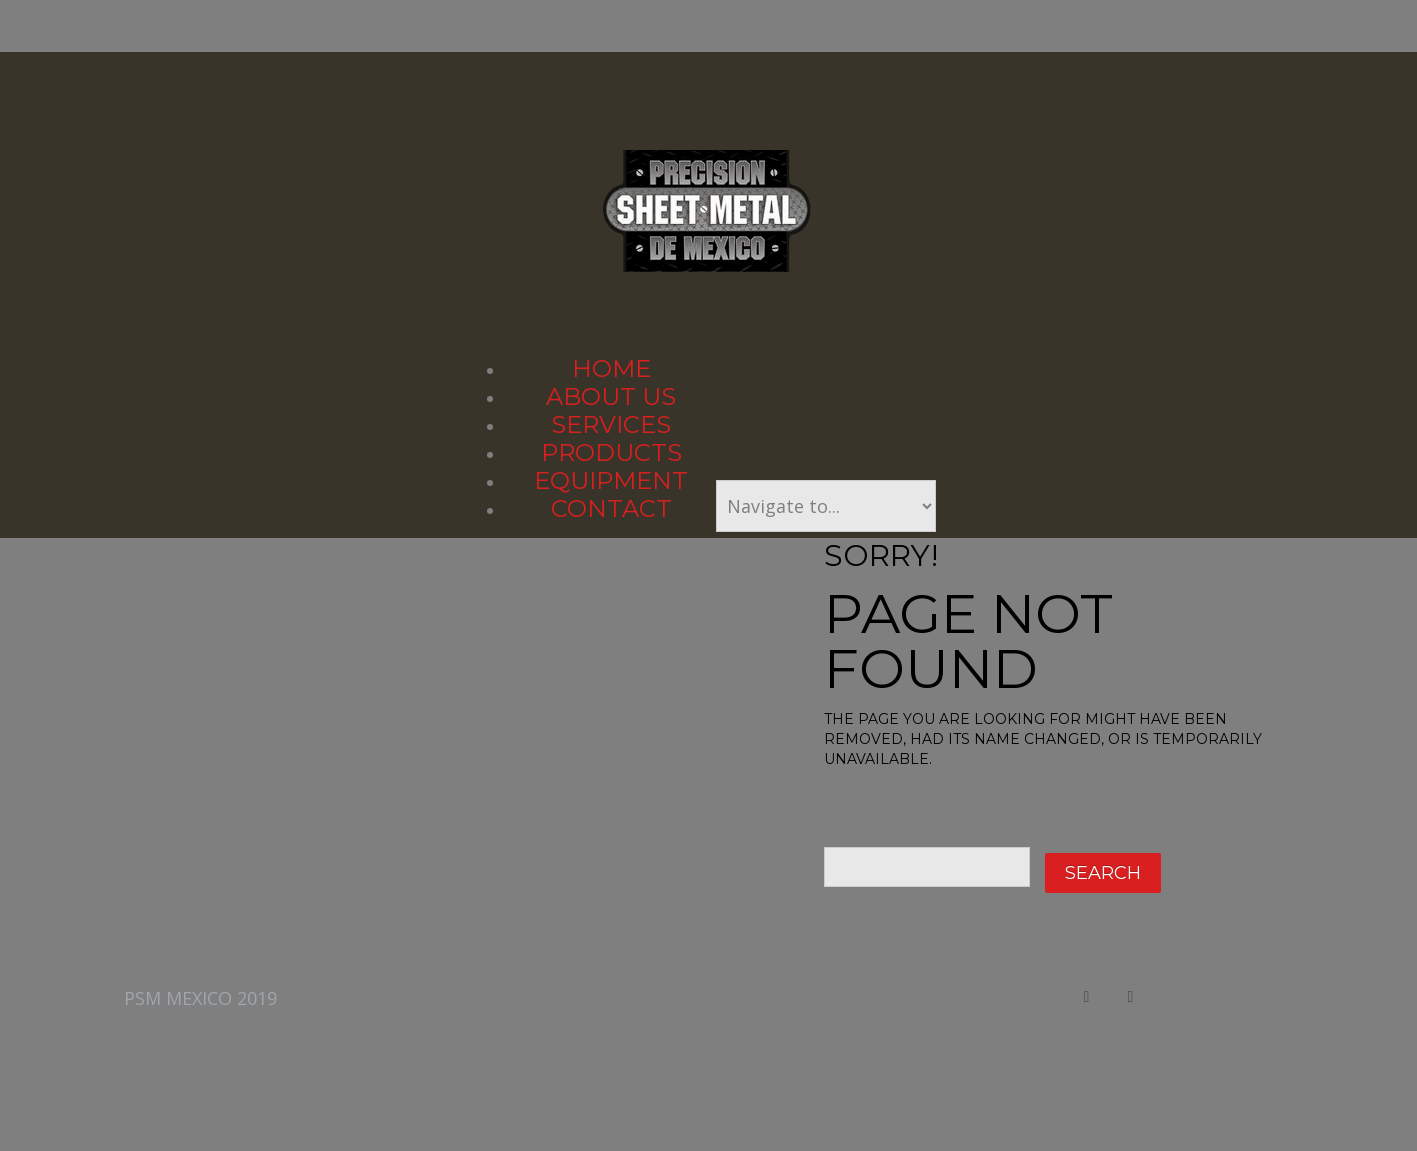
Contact (611, 508)
